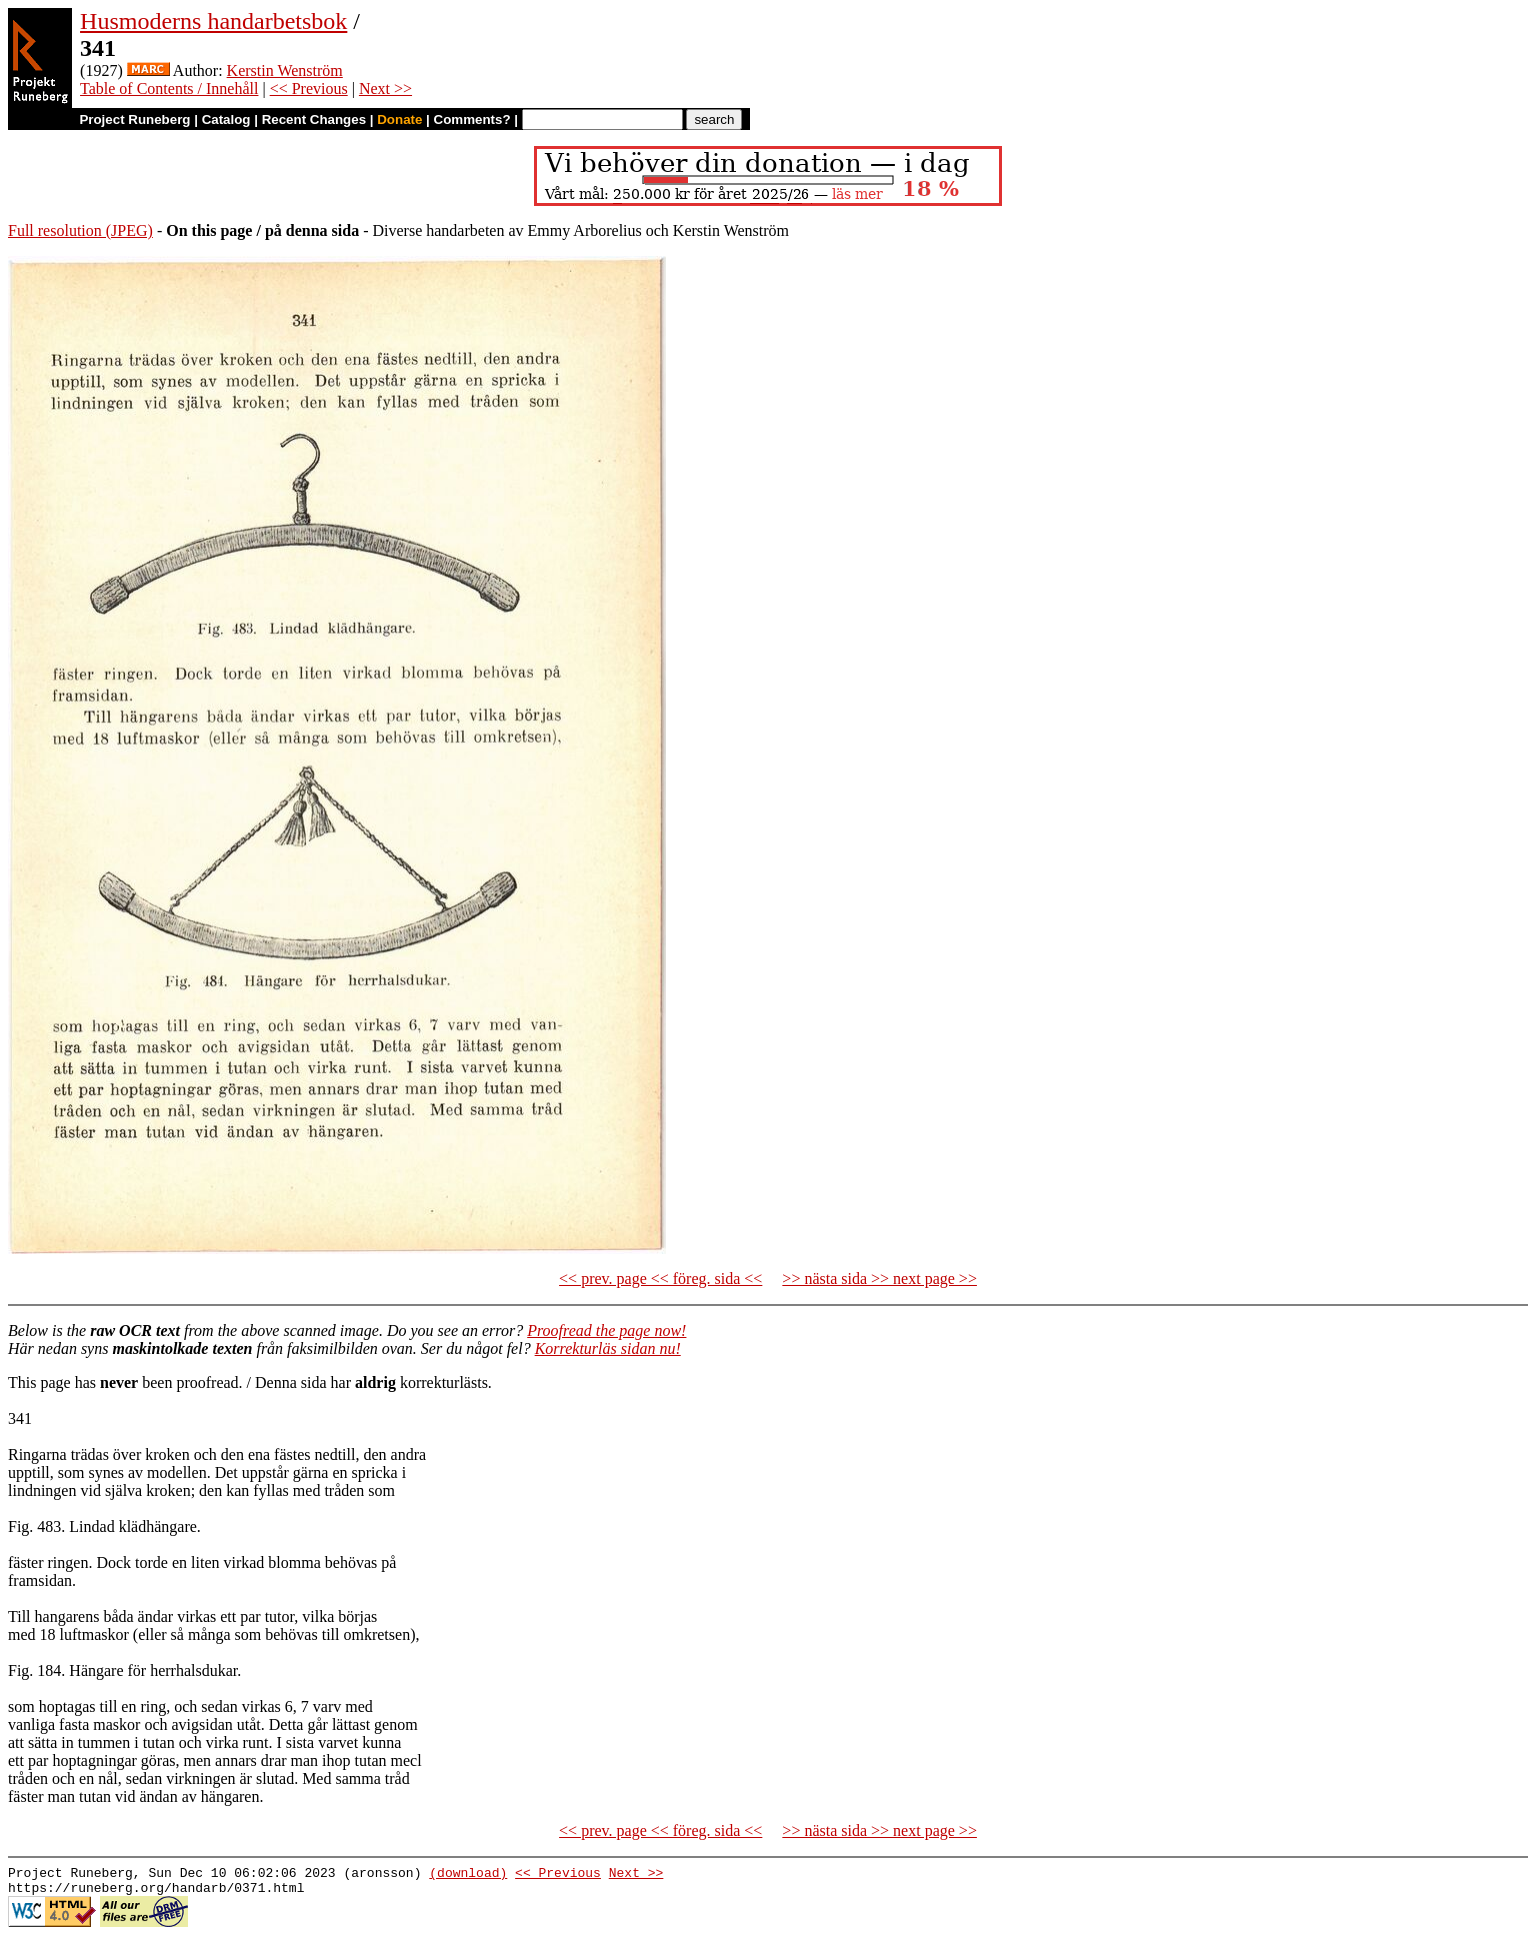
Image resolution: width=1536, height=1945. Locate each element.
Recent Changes (314, 119)
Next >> (385, 88)
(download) (468, 1875)
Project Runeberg (134, 119)
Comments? (472, 119)
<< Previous (309, 88)
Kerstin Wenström (285, 70)
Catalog (226, 119)
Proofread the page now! (606, 1330)
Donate (399, 119)
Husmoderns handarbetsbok (213, 21)
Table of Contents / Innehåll (169, 88)
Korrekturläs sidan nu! (608, 1348)
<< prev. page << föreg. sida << (660, 1278)
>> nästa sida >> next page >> (879, 1278)
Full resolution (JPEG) (80, 230)
